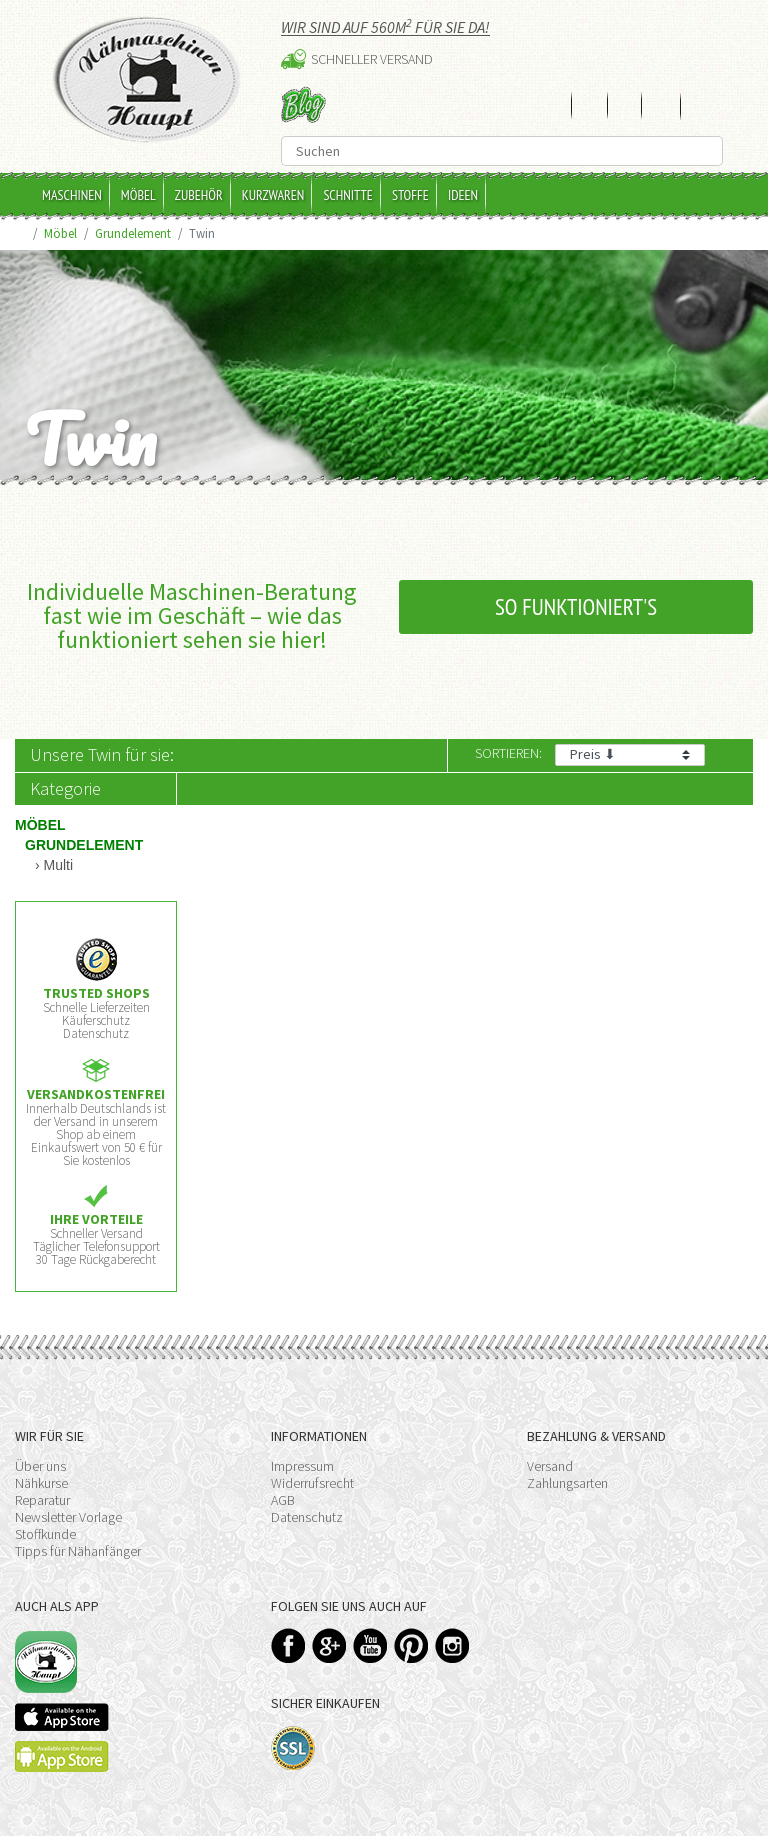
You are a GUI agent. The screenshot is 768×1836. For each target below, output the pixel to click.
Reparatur (42, 1500)
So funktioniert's (576, 606)
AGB (283, 1500)
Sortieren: (508, 753)
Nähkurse (41, 1483)
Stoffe (410, 195)
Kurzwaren (273, 195)
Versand (550, 1466)
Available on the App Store (62, 1717)
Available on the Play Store (62, 1756)
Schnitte (348, 195)
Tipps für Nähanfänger (78, 1551)
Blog (303, 104)
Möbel (138, 195)
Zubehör (199, 195)
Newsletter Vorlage (68, 1517)
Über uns (40, 1466)
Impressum (302, 1466)
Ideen (463, 195)
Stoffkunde (45, 1534)
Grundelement (133, 233)
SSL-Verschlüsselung (293, 1748)
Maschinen (72, 195)
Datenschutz (307, 1517)
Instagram (452, 1645)
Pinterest (411, 1645)
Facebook (288, 1645)
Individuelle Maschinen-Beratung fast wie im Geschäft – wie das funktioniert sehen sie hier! (192, 615)
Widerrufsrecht (312, 1483)
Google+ (329, 1645)
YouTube (370, 1645)
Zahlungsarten (567, 1483)
